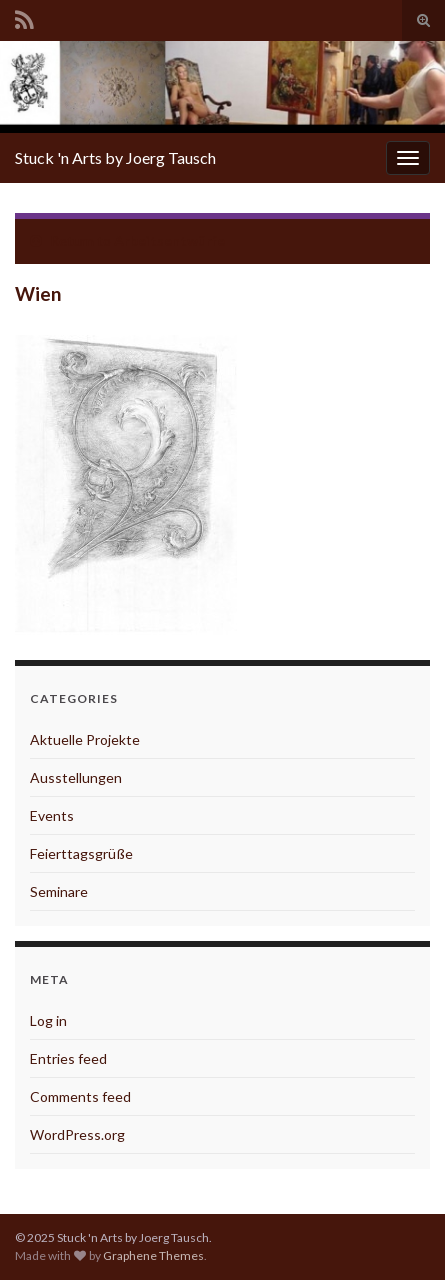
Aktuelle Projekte (85, 739)
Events (52, 815)
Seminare (59, 891)
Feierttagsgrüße (81, 853)
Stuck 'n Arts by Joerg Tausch (115, 157)
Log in (48, 1020)
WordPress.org (77, 1134)
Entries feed (68, 1058)
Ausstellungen (76, 777)
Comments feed (80, 1096)
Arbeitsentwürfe (169, 240)
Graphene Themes (153, 1255)
